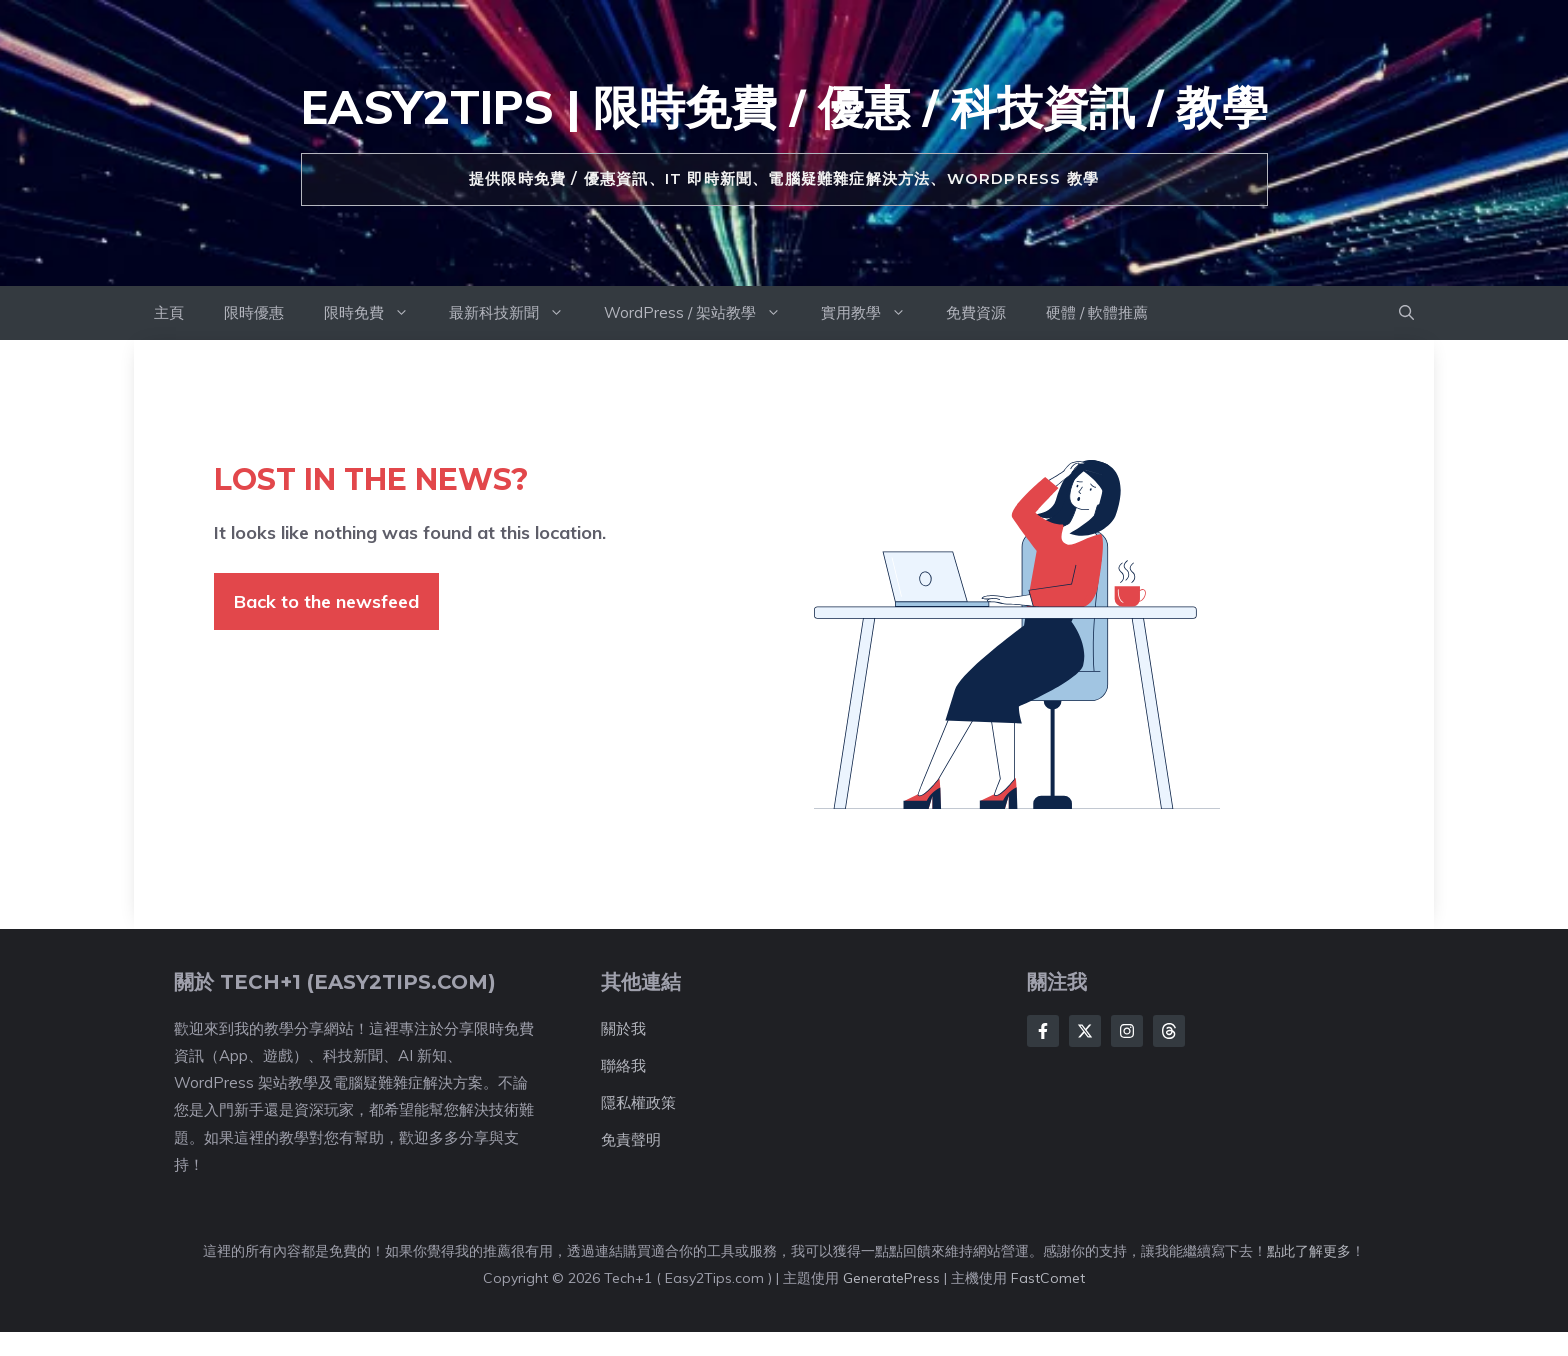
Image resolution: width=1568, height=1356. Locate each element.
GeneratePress (891, 1278)
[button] (1406, 313)
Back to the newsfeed (326, 601)
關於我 (623, 1028)
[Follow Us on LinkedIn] (1169, 1031)
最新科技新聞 (516, 313)
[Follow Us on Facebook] (1043, 1031)
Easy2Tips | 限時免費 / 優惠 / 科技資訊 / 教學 (784, 107)
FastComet (1048, 1278)
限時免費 (376, 313)
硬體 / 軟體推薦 (1097, 312)
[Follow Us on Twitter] (1085, 1031)
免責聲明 (631, 1139)
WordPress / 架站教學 (702, 313)
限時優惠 (254, 312)
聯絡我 (623, 1065)
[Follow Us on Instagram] (1127, 1031)
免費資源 (976, 312)
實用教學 (873, 313)
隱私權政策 (638, 1102)
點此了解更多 (1309, 1251)
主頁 (169, 312)
